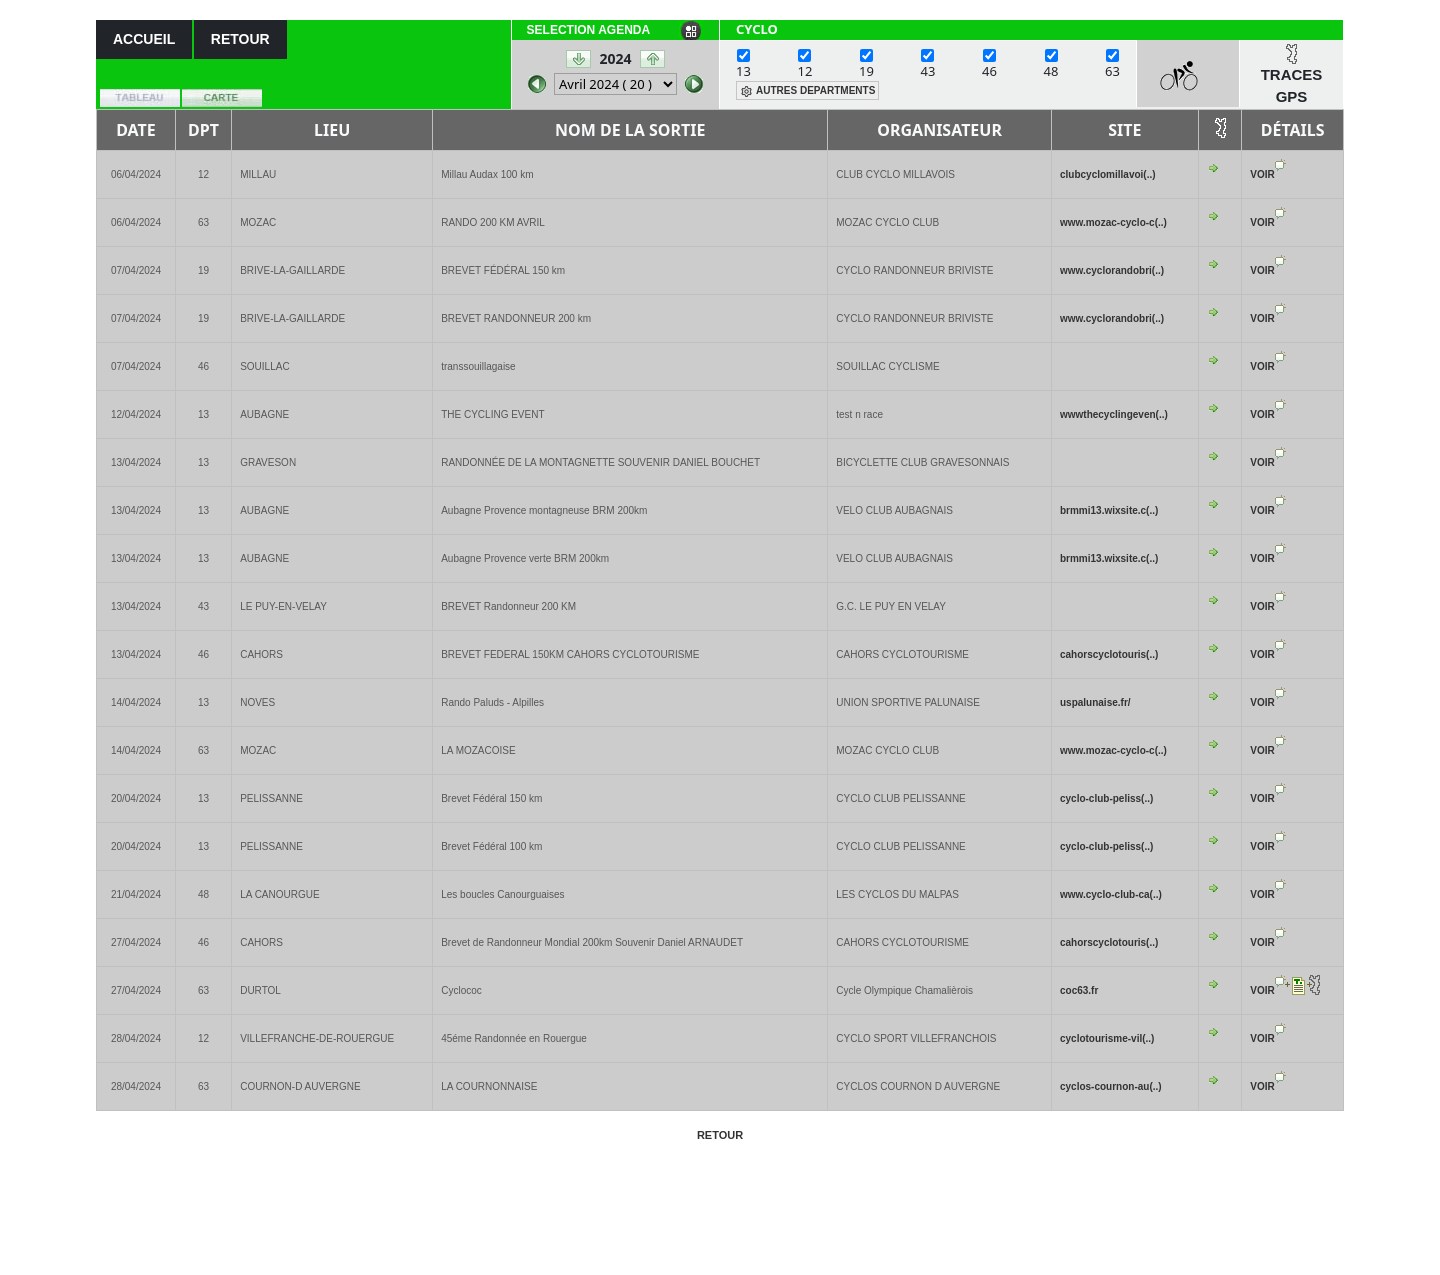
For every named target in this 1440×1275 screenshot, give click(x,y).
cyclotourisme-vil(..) (1107, 1038)
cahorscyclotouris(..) (1109, 654)
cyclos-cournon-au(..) (1111, 1086)
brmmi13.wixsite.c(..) (1109, 510)
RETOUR (240, 39)
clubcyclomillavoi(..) (1108, 174)
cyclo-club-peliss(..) (1106, 798)
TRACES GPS (1292, 86)
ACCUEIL (144, 39)
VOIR (1262, 174)
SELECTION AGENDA (589, 30)
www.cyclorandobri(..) (1112, 270)
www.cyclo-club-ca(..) (1111, 894)
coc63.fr (1079, 990)
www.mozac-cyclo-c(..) (1113, 222)
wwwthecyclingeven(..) (1114, 414)
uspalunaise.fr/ (1095, 702)
